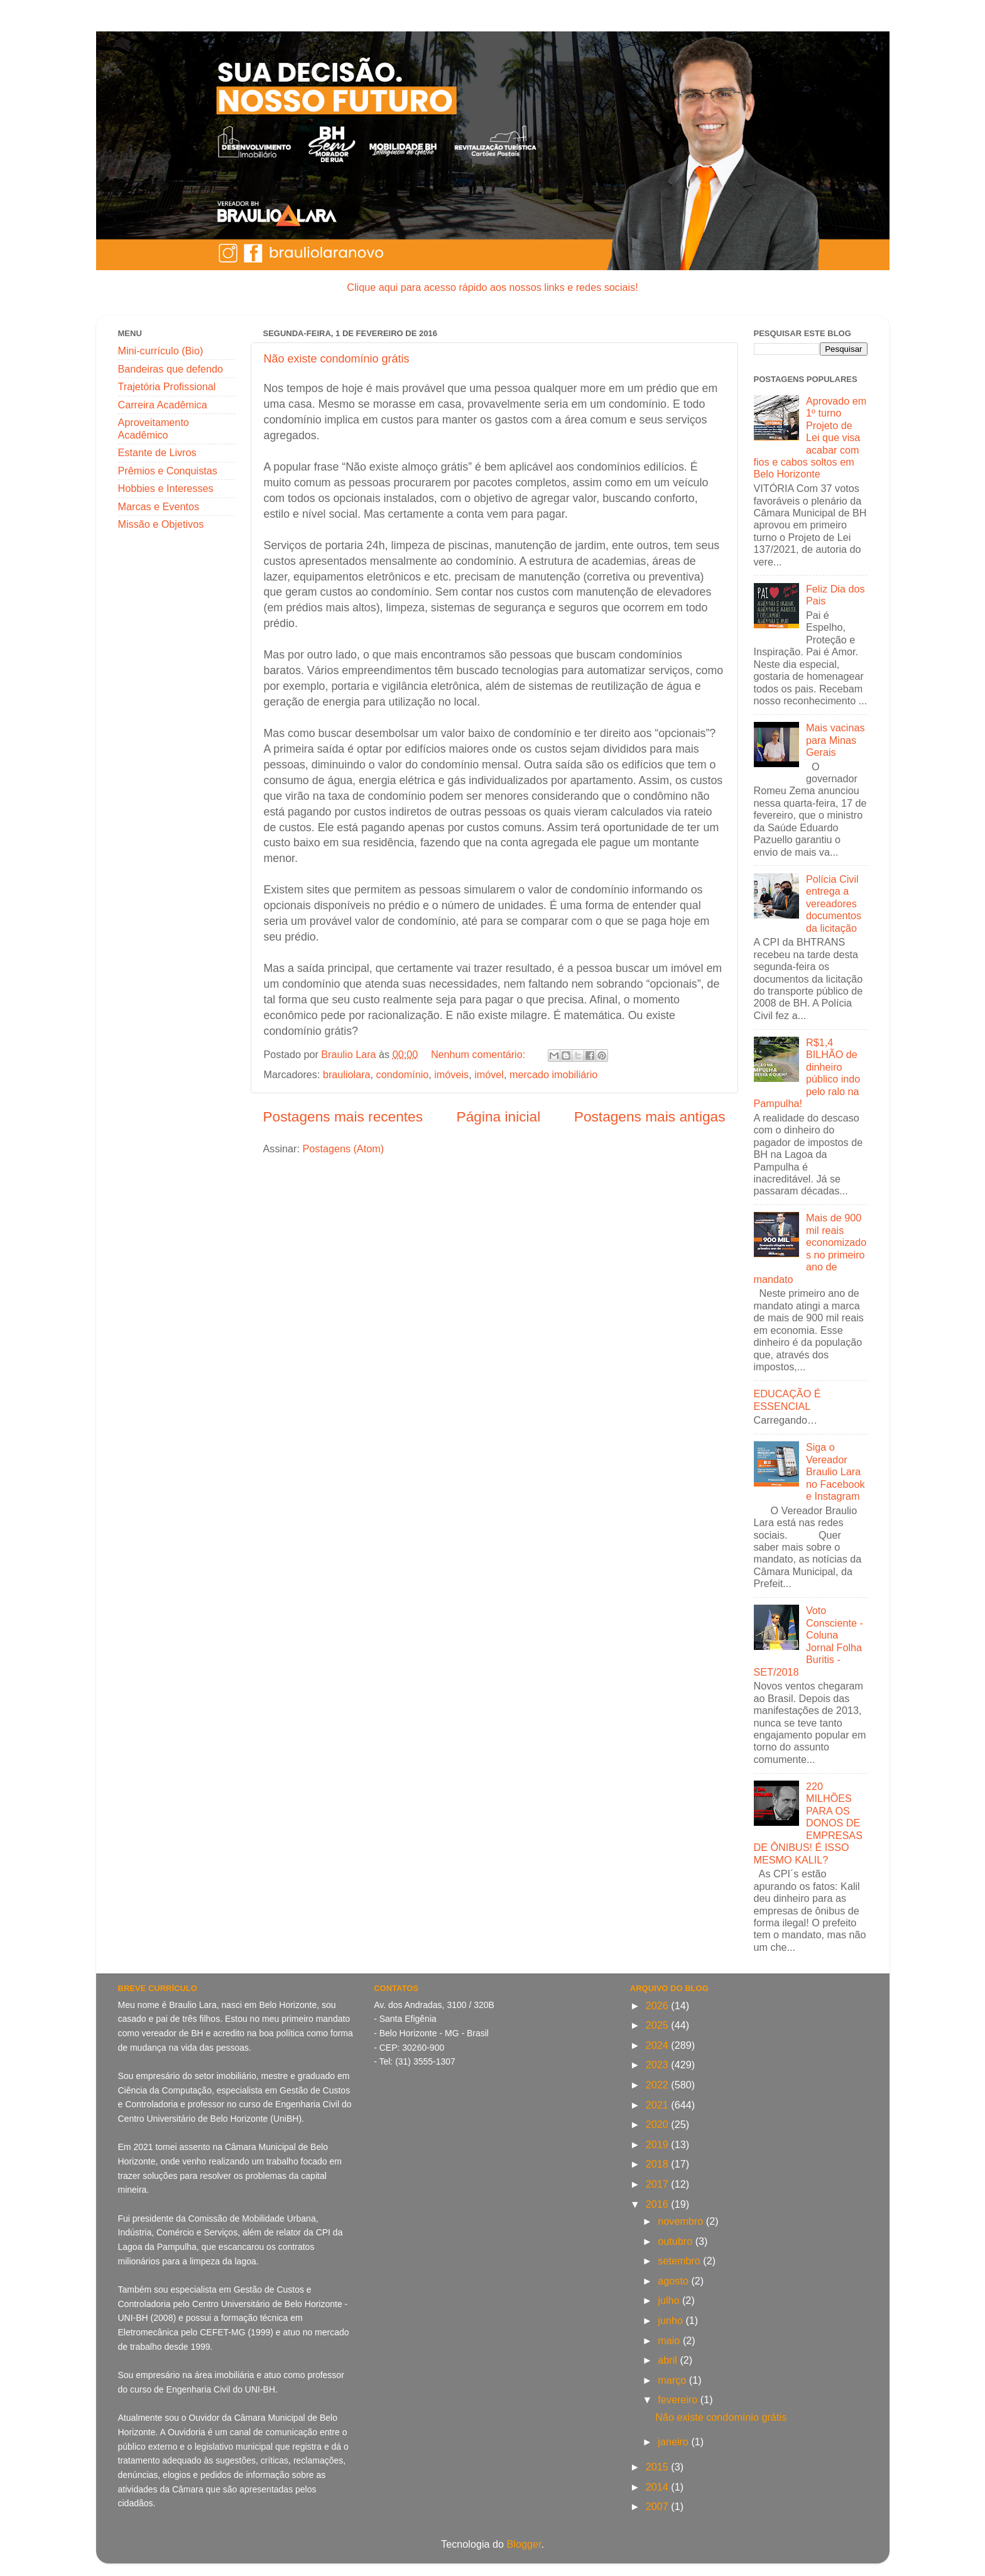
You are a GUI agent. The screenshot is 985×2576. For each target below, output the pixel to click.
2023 (659, 2064)
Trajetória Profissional (167, 386)
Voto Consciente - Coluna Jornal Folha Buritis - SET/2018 (808, 1641)
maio (670, 2340)
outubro (676, 2241)
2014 (659, 2486)
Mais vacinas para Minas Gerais (835, 740)
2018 (659, 2163)
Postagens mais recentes (343, 1116)
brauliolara (347, 1074)
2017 (659, 2184)
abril (669, 2360)
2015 (659, 2466)
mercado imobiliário (553, 1074)
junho (671, 2320)
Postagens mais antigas (650, 1116)
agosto (674, 2280)
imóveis (451, 1074)
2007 (659, 2506)
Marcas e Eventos (159, 506)
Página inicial (499, 1116)
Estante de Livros (157, 452)
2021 (659, 2104)
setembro (680, 2260)
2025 (659, 2025)
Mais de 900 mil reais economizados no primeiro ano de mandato (810, 1248)
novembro (681, 2221)
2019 (659, 2144)
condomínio (402, 1074)
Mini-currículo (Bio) (161, 350)
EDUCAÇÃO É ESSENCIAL (787, 1399)
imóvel (489, 1074)
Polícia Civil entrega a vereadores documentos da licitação (833, 903)
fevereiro (679, 2399)
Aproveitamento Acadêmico (153, 428)
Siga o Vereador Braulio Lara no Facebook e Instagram (835, 1471)
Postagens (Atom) (343, 1148)
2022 (659, 2084)
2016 (659, 2204)
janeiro (674, 2441)
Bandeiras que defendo (170, 368)
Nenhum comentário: (479, 1054)
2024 (659, 2045)
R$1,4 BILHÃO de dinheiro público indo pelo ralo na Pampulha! (807, 1073)
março (673, 2380)
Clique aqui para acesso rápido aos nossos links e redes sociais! (492, 287)
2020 (659, 2124)
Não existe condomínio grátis (337, 358)
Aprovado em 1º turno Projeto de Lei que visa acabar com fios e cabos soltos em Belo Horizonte (810, 437)
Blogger (524, 2544)
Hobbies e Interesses (166, 488)
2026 (659, 2005)
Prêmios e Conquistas (167, 470)
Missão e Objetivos (161, 524)
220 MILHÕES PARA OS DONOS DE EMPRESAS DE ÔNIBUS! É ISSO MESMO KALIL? (808, 1823)
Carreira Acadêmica (162, 404)
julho (670, 2300)
